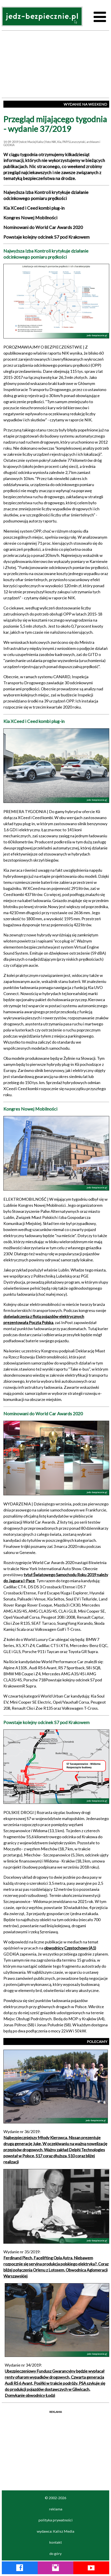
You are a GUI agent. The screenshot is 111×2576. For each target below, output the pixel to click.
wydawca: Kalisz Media (55, 2531)
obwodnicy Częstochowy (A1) (70, 1947)
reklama (55, 2509)
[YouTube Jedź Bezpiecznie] (91, 2568)
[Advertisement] (55, 64)
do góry (55, 2553)
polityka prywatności (55, 2520)
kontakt (55, 2542)
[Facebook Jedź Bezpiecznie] (19, 2568)
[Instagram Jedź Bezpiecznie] (55, 2568)
